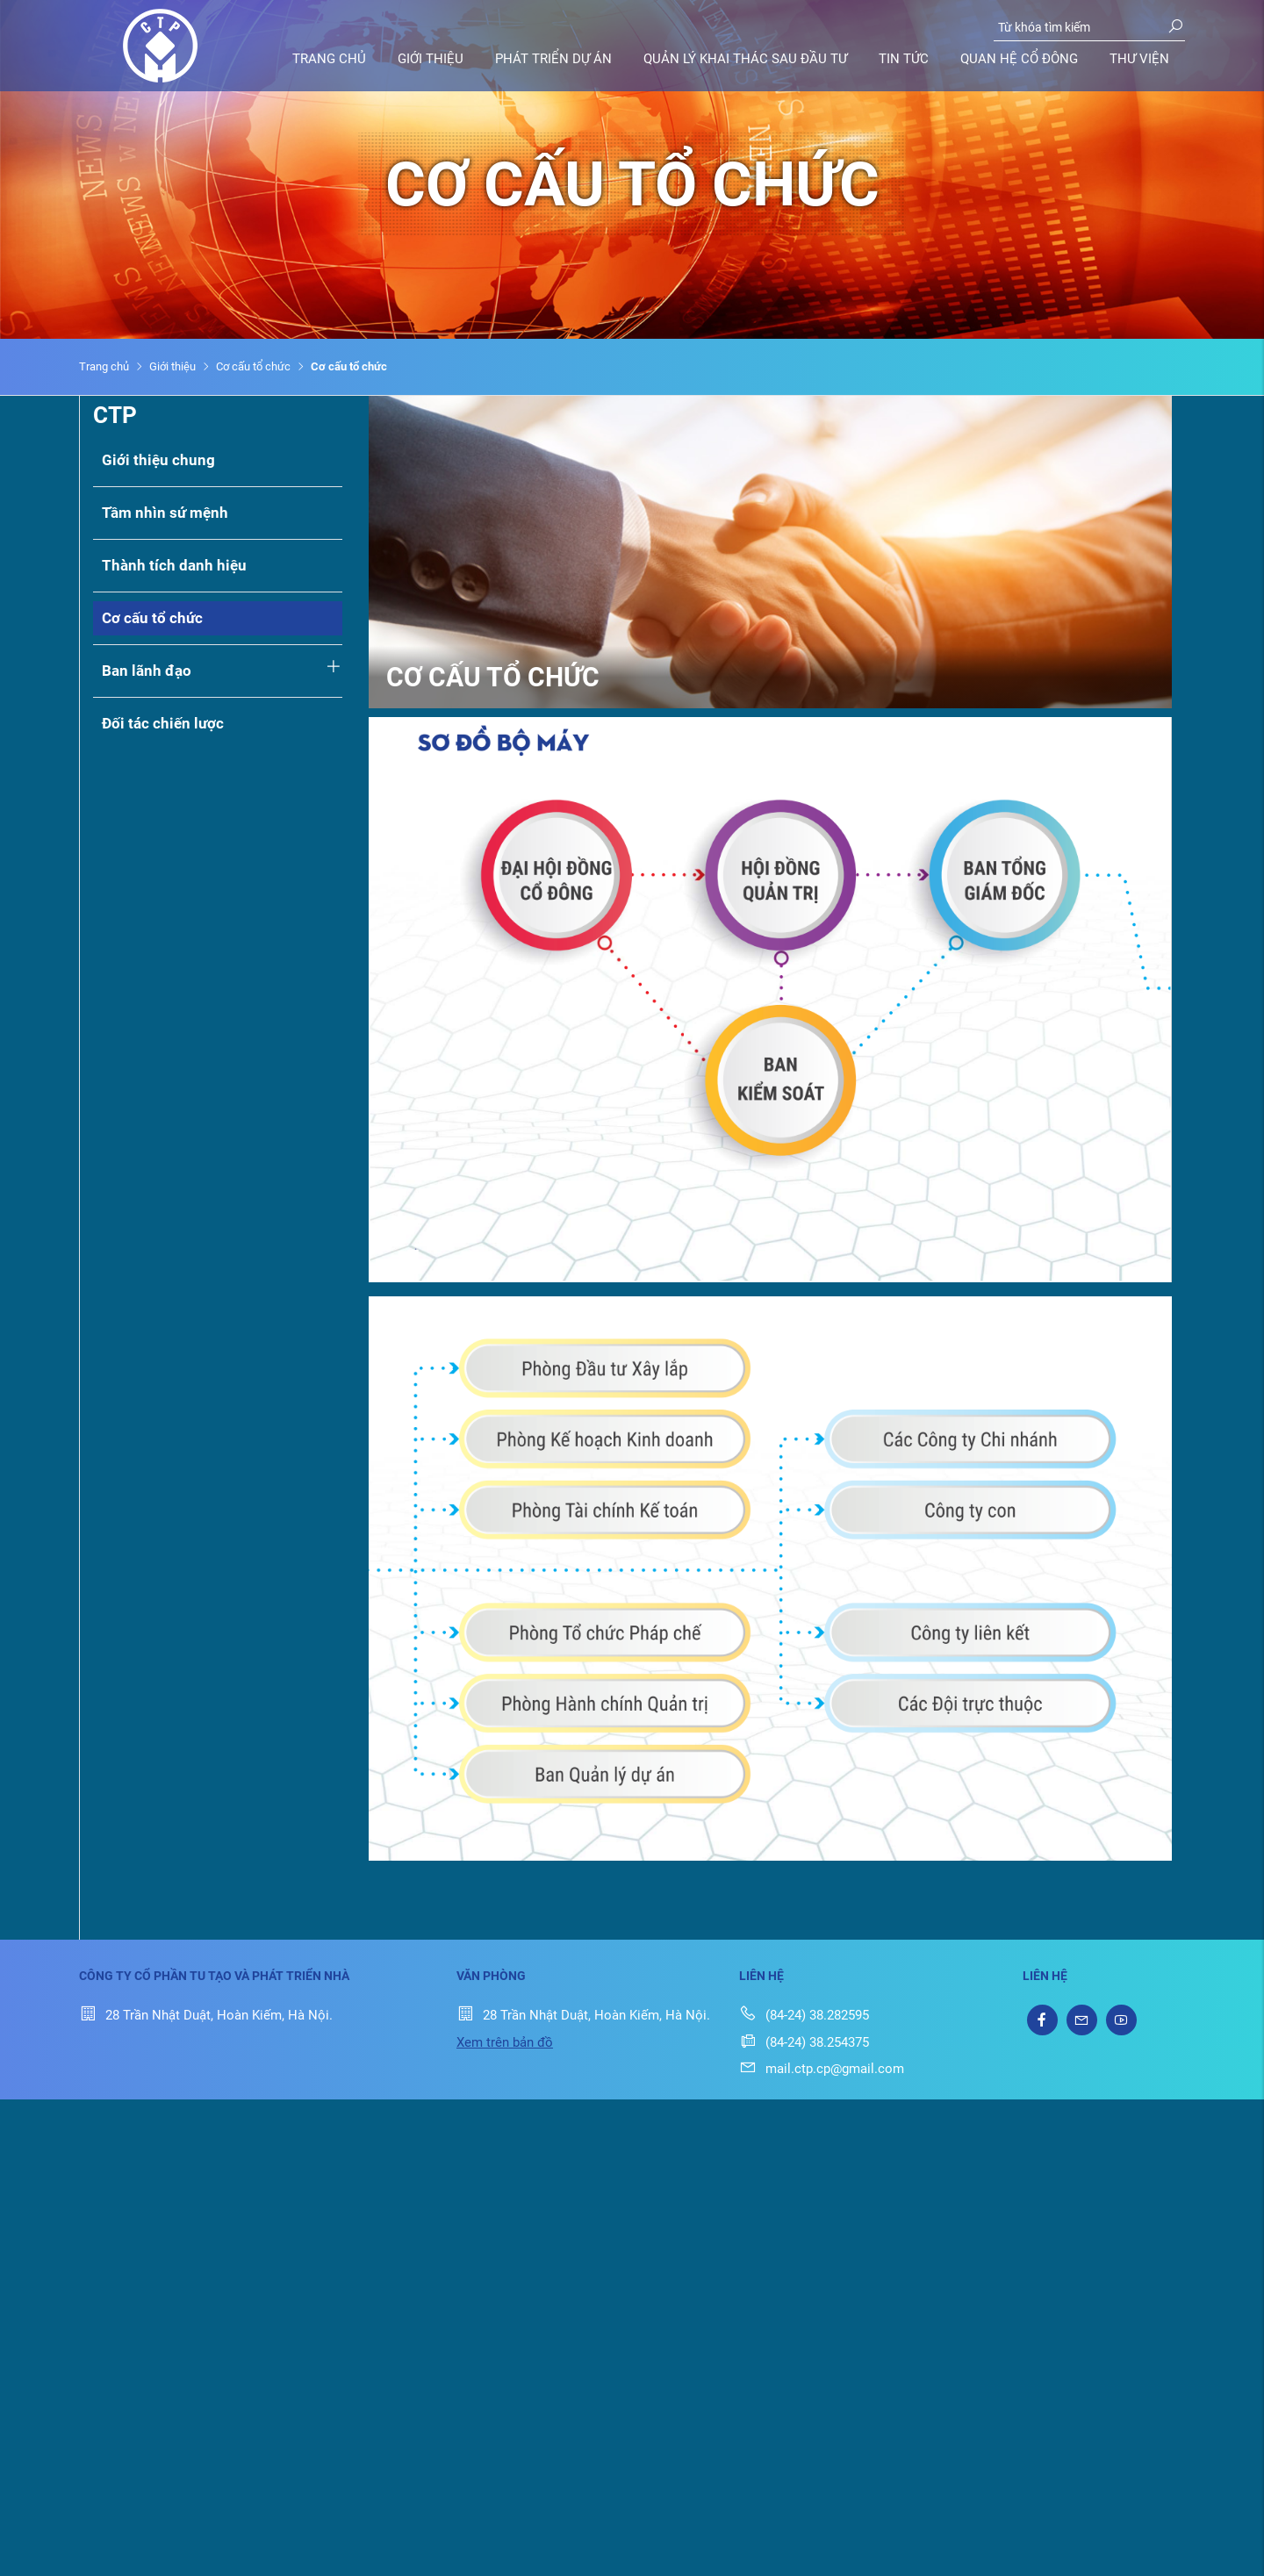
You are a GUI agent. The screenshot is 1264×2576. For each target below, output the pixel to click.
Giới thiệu (430, 59)
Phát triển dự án (553, 59)
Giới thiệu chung (158, 460)
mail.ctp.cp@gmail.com (821, 2069)
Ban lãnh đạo (146, 670)
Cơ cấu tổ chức (253, 366)
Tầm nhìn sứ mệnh (165, 512)
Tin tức (904, 59)
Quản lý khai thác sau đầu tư (745, 59)
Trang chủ (329, 59)
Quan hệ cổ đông (1019, 59)
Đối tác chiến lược (163, 723)
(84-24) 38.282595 (804, 2015)
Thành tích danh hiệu (174, 565)
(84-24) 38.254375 (804, 2042)
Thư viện (1139, 59)
